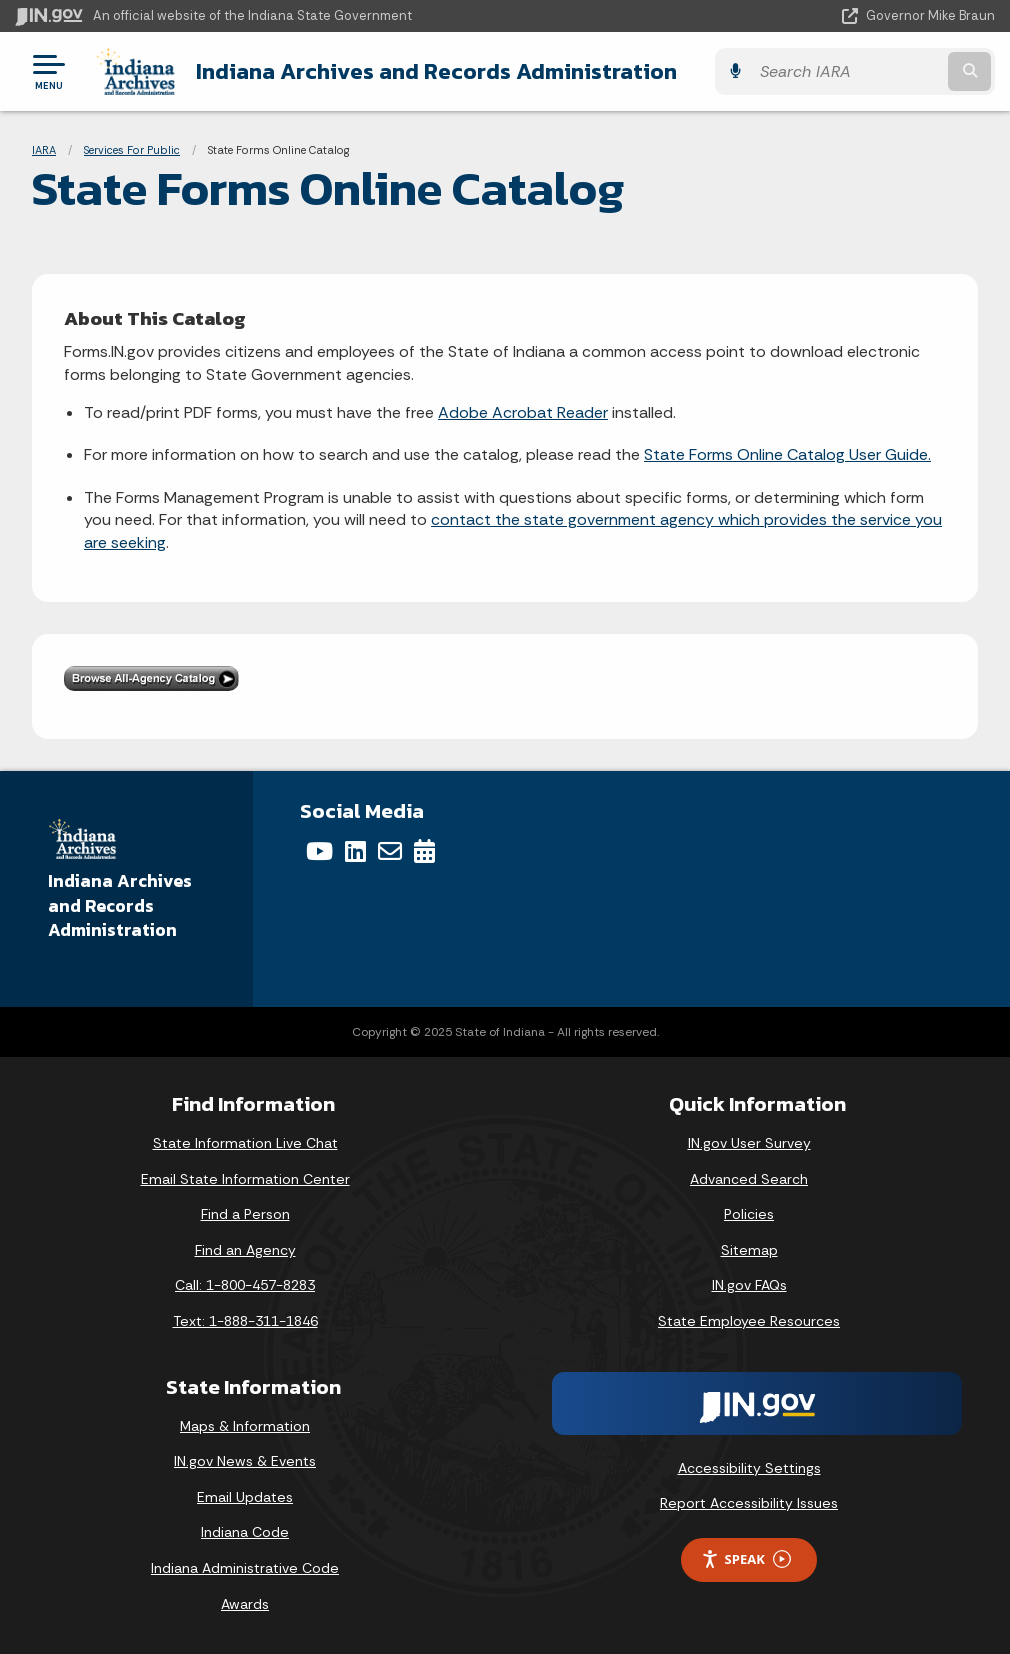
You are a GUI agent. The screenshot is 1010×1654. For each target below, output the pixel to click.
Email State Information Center (245, 1179)
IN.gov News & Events (245, 1461)
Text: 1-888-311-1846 (245, 1321)
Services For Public (132, 150)
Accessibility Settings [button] (749, 1468)
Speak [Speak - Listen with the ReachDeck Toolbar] (746, 1559)
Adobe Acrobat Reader (523, 412)
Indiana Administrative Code (245, 1568)
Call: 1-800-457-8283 (245, 1285)
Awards (245, 1604)
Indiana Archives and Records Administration (436, 71)
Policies (749, 1214)
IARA (44, 150)
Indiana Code (245, 1532)
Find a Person (245, 1214)
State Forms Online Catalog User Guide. (787, 454)
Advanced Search (749, 1179)
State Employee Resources (749, 1321)
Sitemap (749, 1250)
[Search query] (847, 71)
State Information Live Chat (245, 1143)
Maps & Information (245, 1426)
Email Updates (245, 1497)
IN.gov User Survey (749, 1143)
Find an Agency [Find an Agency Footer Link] (245, 1250)
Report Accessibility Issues (749, 1503)
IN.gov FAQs (749, 1285)
